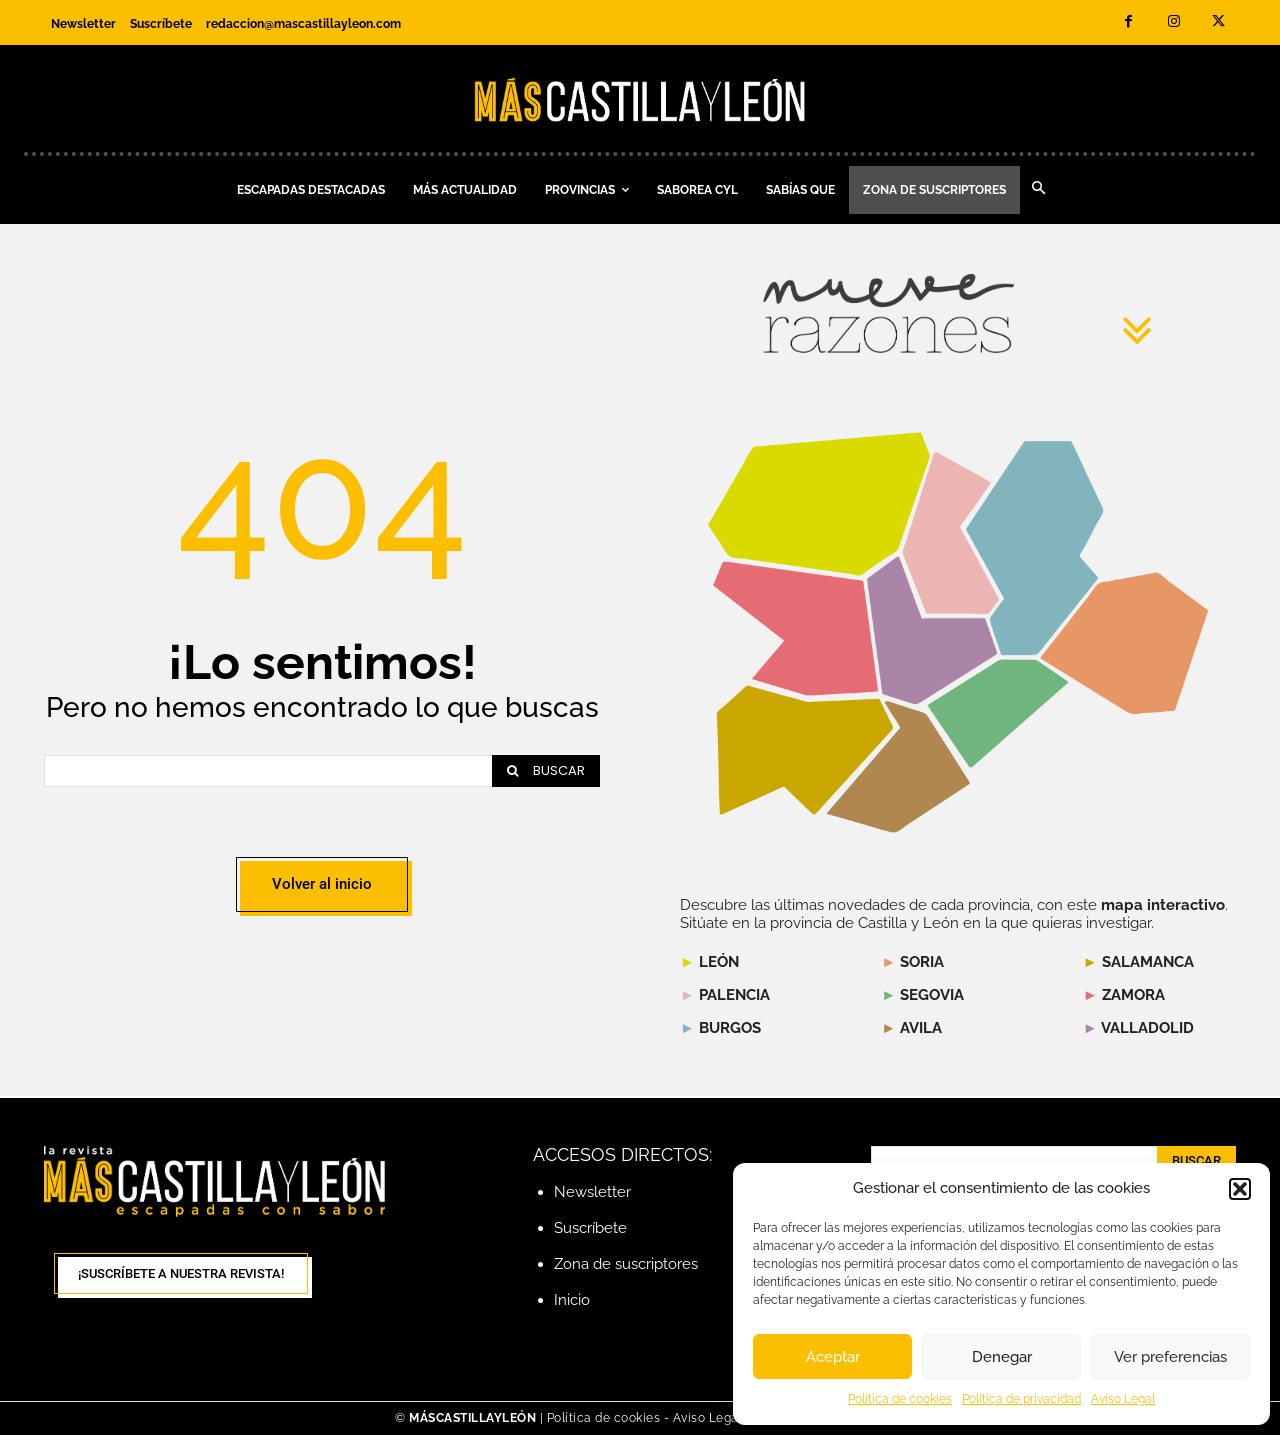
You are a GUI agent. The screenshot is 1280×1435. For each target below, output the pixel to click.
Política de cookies (900, 1399)
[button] (1240, 1189)
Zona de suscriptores (626, 1264)
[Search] (546, 771)
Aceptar (833, 1357)
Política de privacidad (1021, 1399)
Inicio (572, 1300)
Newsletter (592, 1192)
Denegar (1002, 1357)
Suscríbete (590, 1228)
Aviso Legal (1123, 1399)
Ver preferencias (1170, 1357)
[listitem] (796, 628)
